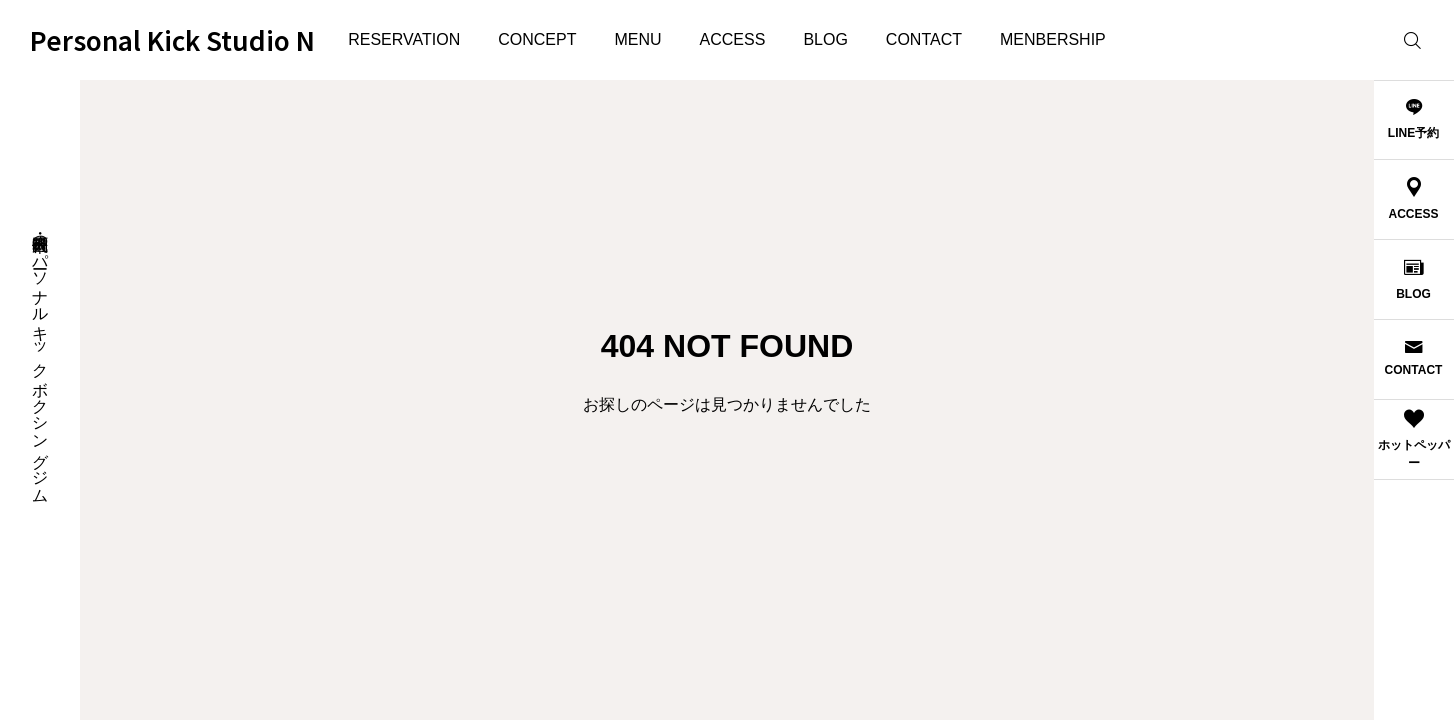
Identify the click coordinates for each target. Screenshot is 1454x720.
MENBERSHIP (1053, 39)
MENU (637, 39)
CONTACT (924, 39)
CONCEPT (537, 39)
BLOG (825, 39)
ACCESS (733, 39)
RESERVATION (404, 39)
